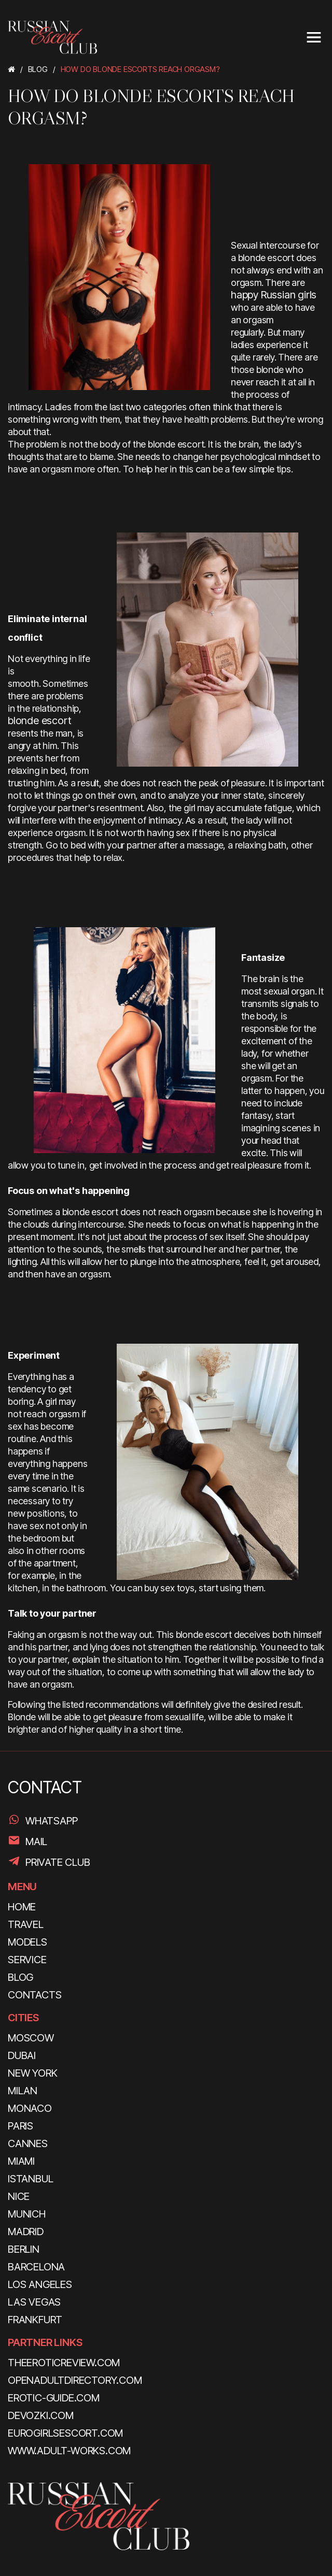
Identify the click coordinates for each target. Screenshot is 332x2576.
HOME (22, 1907)
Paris (20, 2126)
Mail (36, 1841)
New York (32, 2073)
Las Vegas (34, 2302)
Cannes (28, 2143)
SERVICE (27, 1959)
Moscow (31, 2038)
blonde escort (39, 720)
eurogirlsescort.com (65, 2433)
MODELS (27, 1942)
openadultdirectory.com (75, 2380)
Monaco (30, 2108)
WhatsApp (51, 1821)
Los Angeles (40, 2284)
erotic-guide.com (54, 2398)
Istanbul (30, 2178)
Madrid (26, 2231)
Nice (19, 2196)
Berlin (23, 2249)
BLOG (20, 1977)
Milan (22, 2090)
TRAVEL (26, 1924)
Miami (21, 2161)
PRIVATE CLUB (57, 1862)
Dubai (22, 2055)
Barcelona (36, 2267)
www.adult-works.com (69, 2450)
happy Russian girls (273, 295)
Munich (27, 2214)
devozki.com (41, 2415)
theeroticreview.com (64, 2362)
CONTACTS (34, 1995)
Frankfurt (35, 2319)
